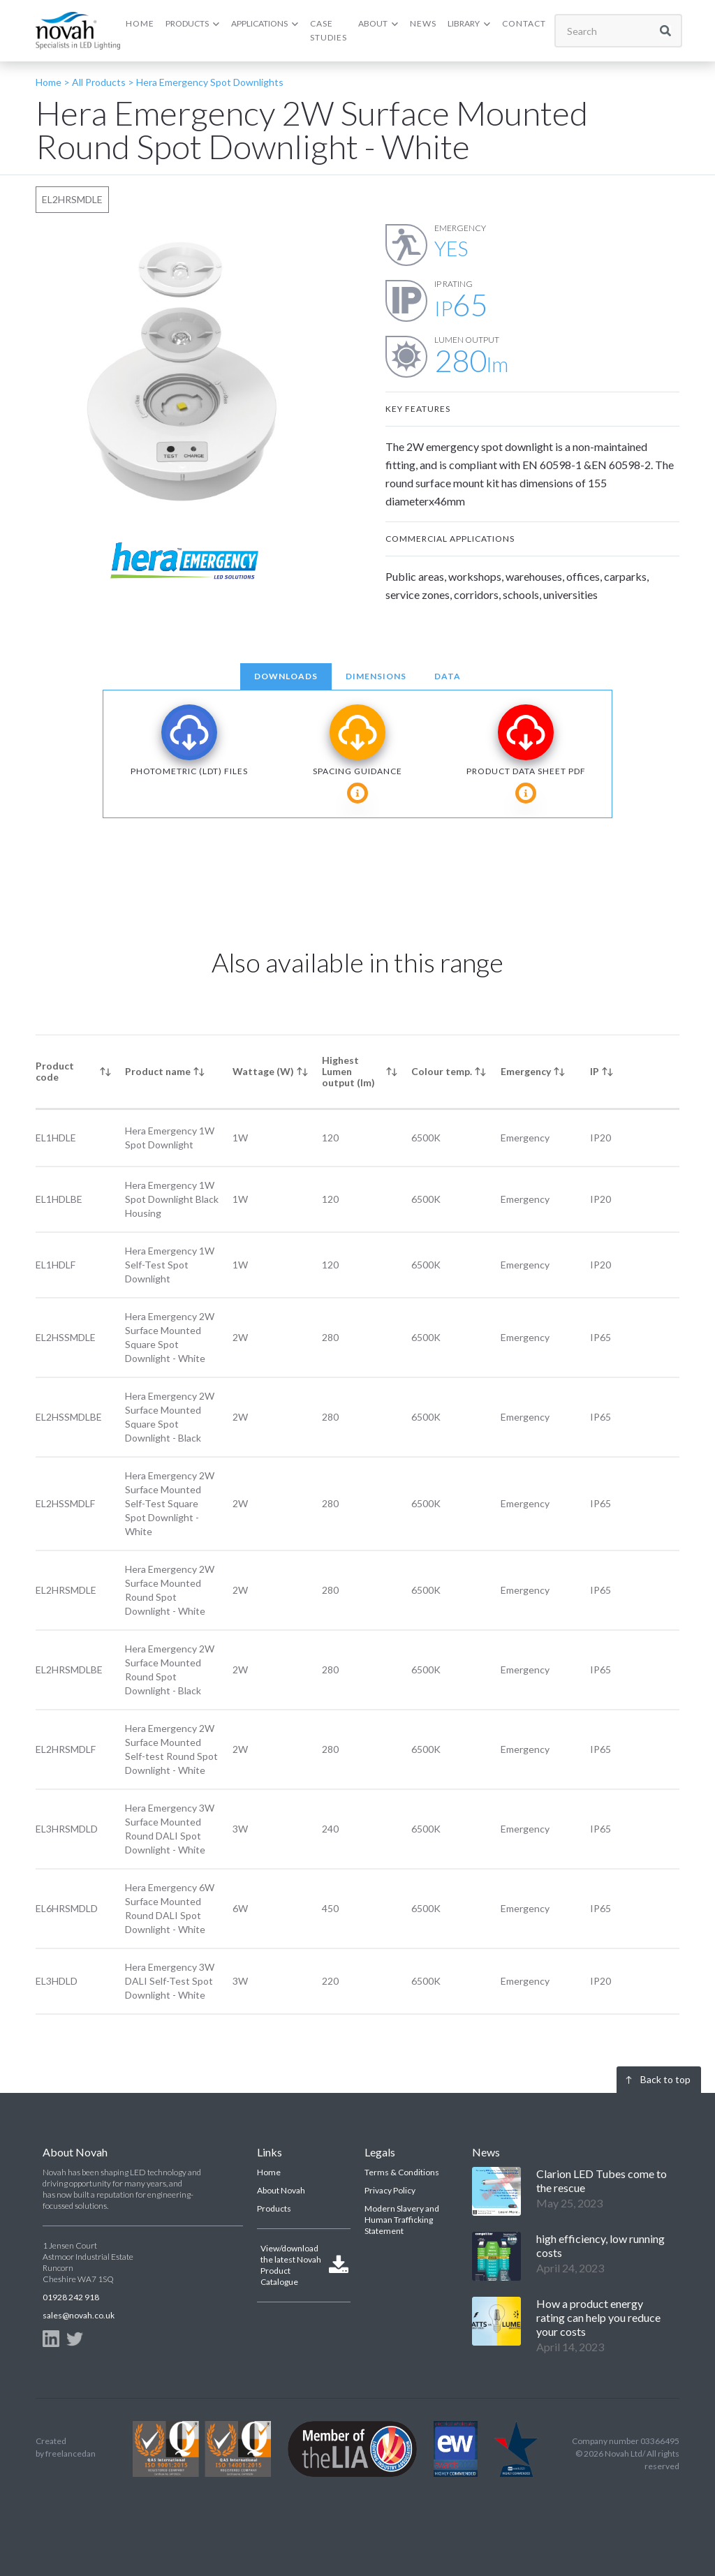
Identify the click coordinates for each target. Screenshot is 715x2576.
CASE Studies (328, 30)
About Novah (281, 2190)
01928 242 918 (71, 2297)
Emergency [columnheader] (526, 1071)
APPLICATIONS (259, 23)
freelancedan (70, 2453)
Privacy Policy (389, 2190)
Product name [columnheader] (158, 1071)
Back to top (665, 2079)
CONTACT (524, 23)
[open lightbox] (183, 371)
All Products (98, 82)
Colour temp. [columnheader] (441, 1071)
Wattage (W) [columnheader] (263, 1071)
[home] (78, 30)
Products (274, 2208)
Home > (53, 82)
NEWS (423, 23)
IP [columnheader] (594, 1071)
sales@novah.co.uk (79, 2315)
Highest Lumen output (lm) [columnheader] (348, 1071)
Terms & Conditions (401, 2172)
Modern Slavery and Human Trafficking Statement (401, 2219)
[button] (193, 23)
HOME (140, 23)
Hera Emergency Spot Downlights (209, 82)
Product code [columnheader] (55, 1071)
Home (269, 2172)
